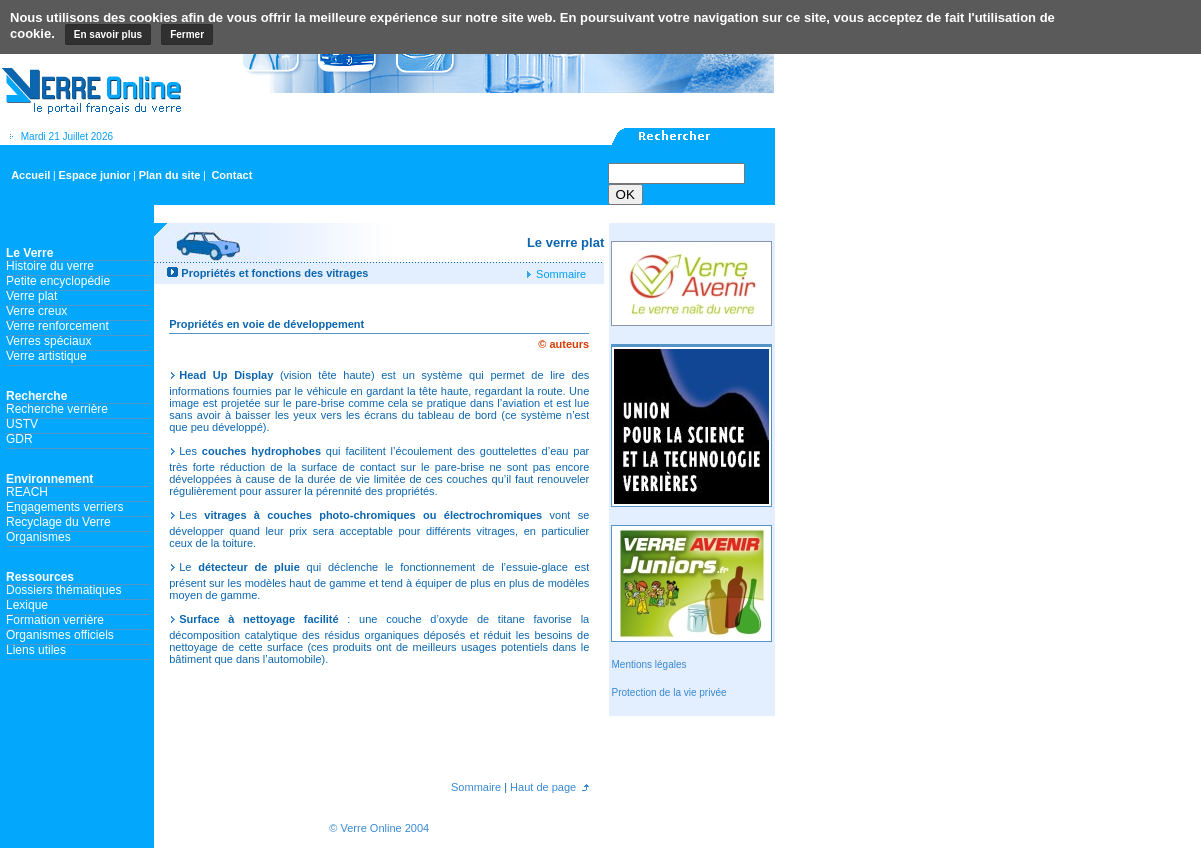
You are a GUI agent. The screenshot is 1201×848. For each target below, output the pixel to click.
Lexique (27, 605)
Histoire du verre (50, 266)
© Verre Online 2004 (379, 828)
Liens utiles (36, 650)
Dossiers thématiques (63, 590)
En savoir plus (108, 34)
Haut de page (541, 787)
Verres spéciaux (48, 341)
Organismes (38, 537)
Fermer (187, 34)
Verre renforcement (57, 326)
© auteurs (563, 344)
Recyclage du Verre (58, 522)
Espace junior (94, 175)
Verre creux (36, 311)
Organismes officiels (60, 635)
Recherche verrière (57, 409)
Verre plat (31, 296)
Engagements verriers (64, 507)
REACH (27, 492)
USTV (22, 424)
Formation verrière (55, 620)
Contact (231, 175)
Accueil (30, 175)
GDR (19, 439)
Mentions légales (648, 664)
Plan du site (170, 175)
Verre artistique (46, 356)
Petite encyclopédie (58, 281)
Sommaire (559, 274)
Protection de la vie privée (668, 692)
